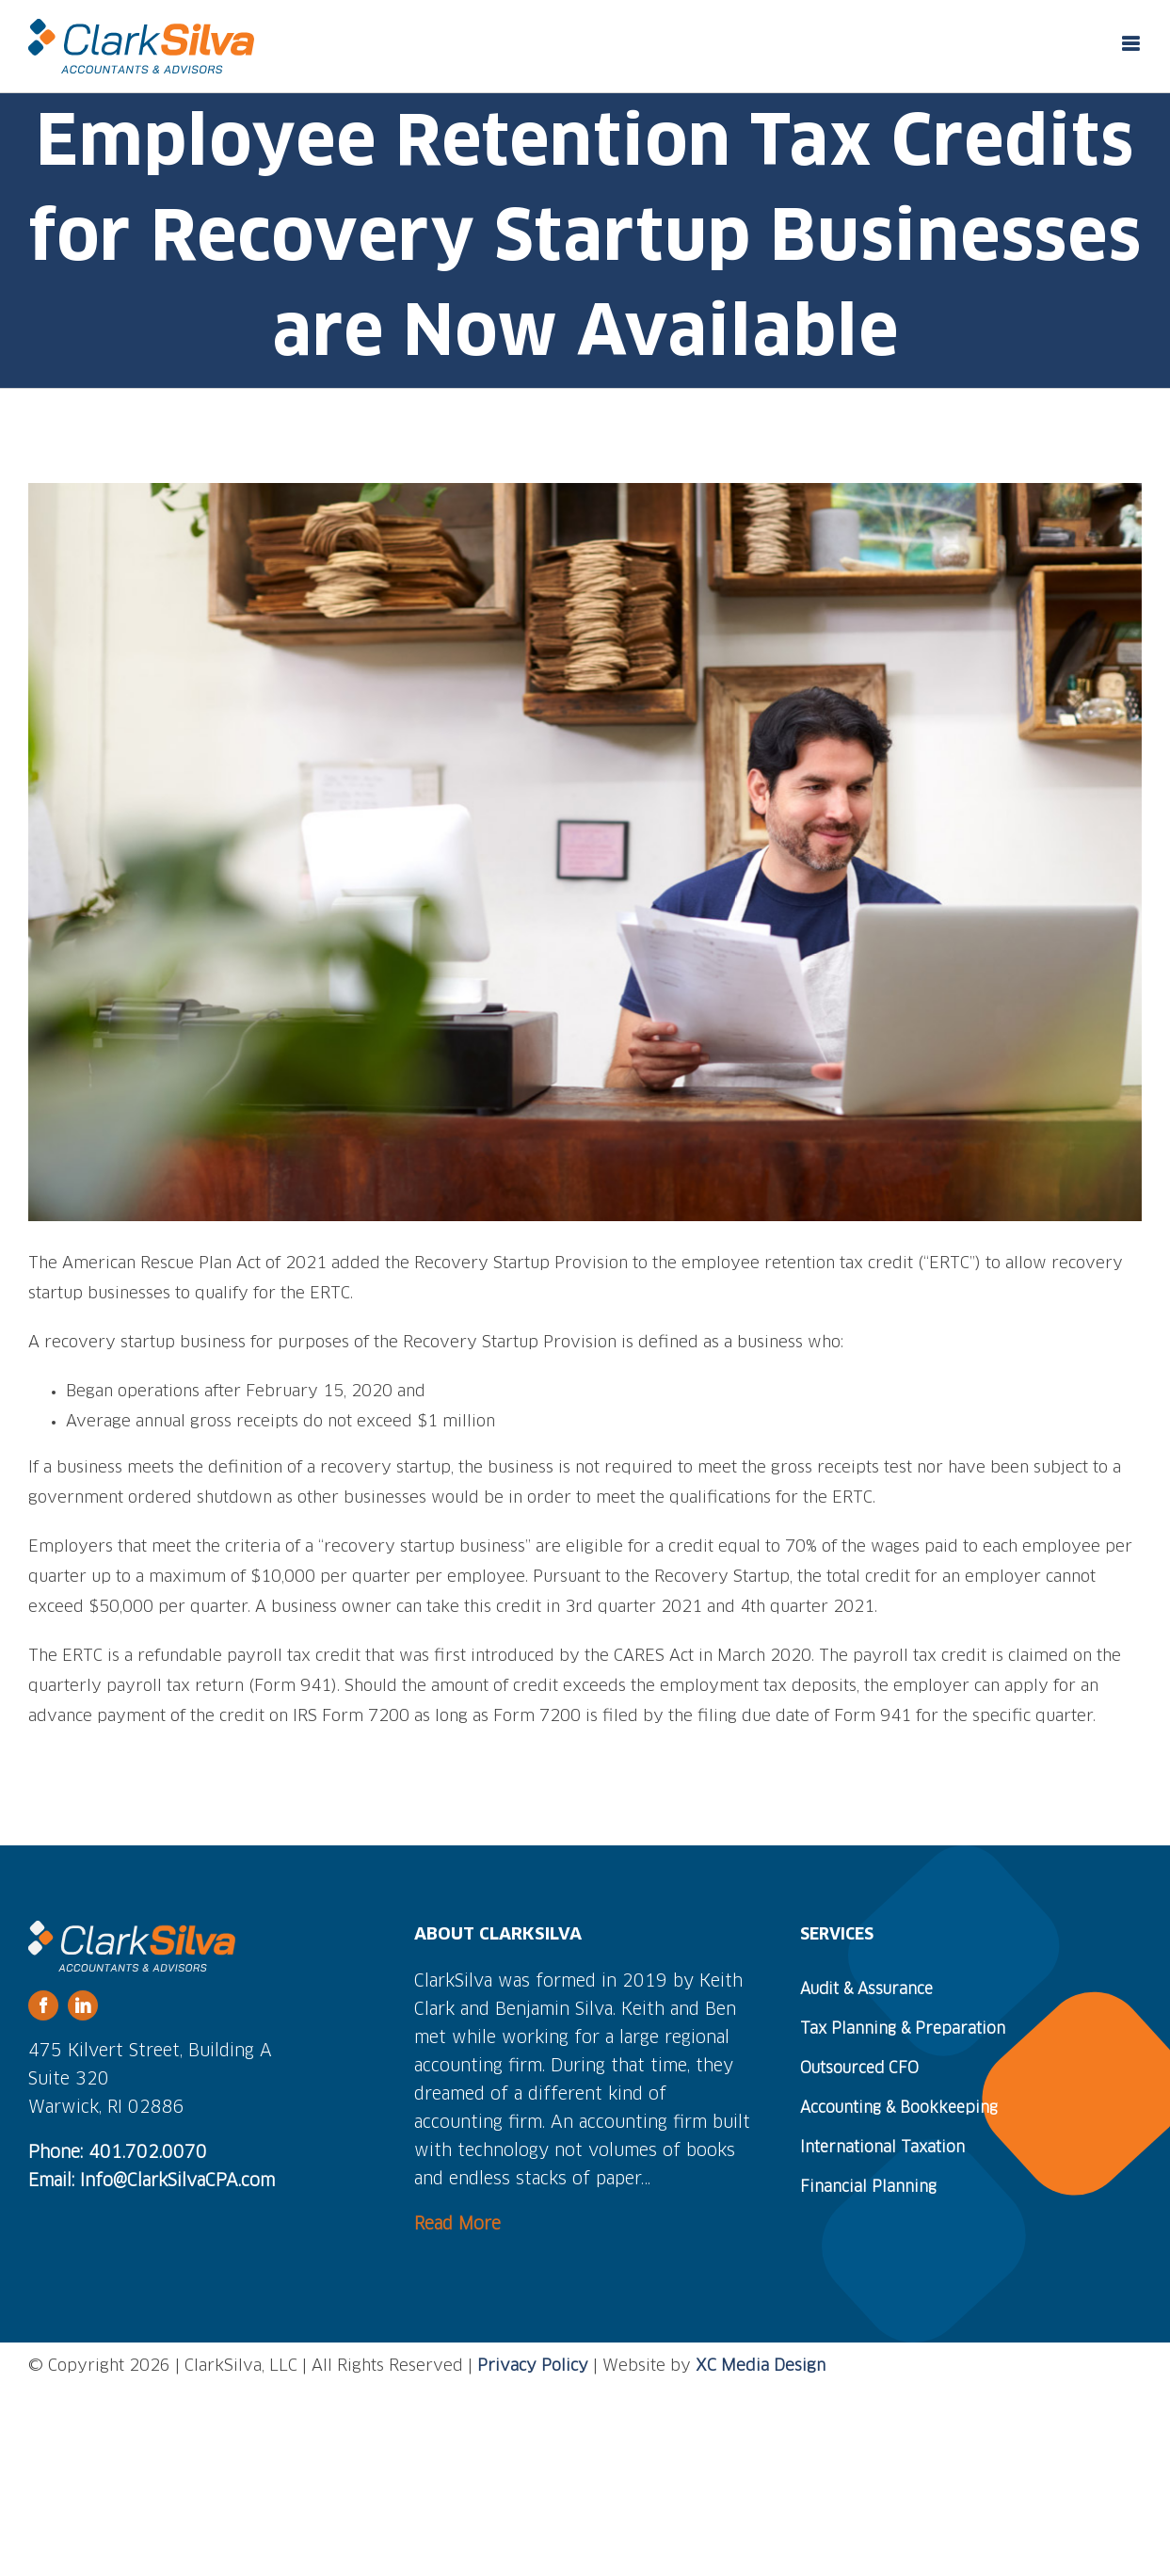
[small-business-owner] (585, 852)
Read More (457, 2224)
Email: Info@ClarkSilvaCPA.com (151, 2181)
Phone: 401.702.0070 (117, 2153)
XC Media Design (760, 2367)
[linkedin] (83, 2005)
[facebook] (43, 2005)
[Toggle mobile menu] (1132, 44)
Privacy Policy (532, 2367)
